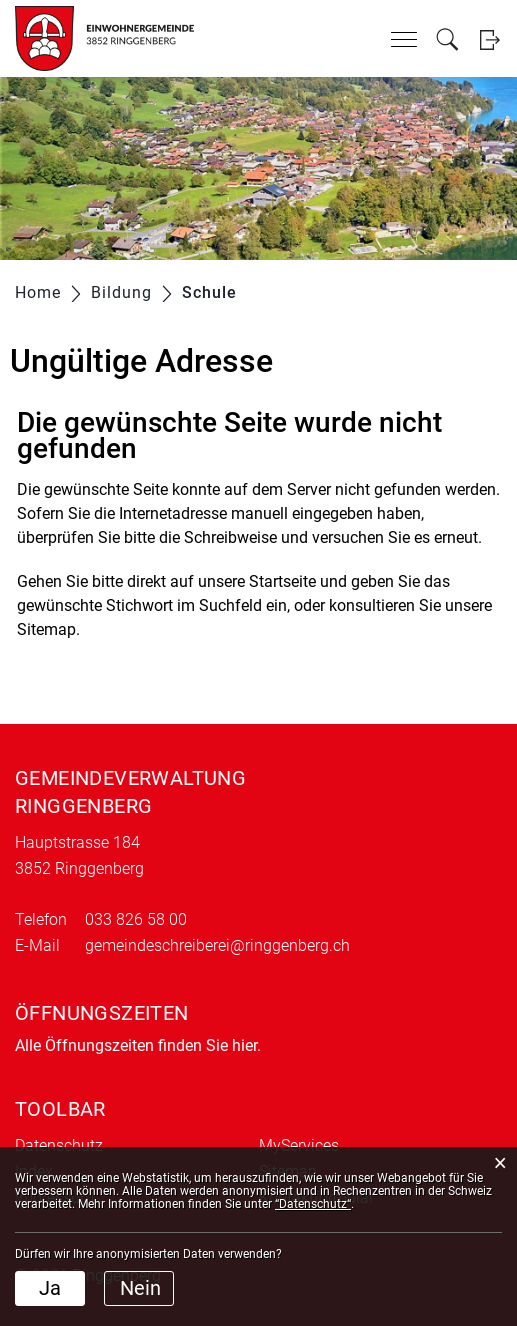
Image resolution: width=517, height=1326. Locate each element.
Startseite (282, 581)
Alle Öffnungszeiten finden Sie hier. (138, 1045)
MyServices (299, 1145)
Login (489, 39)
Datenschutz (59, 1145)
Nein (140, 1288)
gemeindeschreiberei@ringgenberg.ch (217, 945)
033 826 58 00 (136, 919)
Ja (50, 1288)
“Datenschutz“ (313, 1204)
